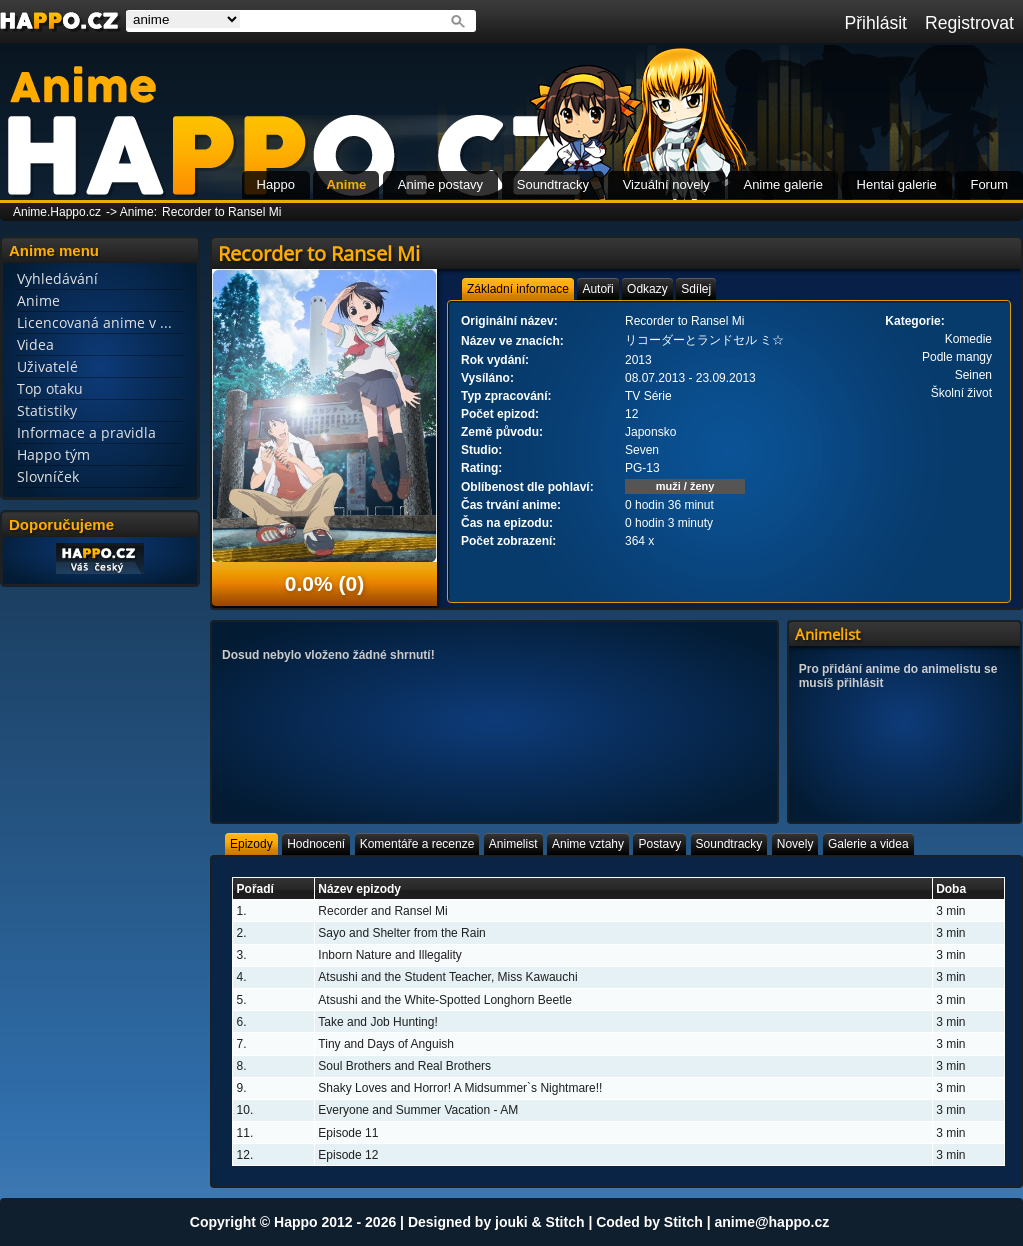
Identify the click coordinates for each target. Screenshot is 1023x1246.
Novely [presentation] (795, 844)
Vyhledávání (57, 278)
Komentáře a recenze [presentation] (417, 844)
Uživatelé (47, 366)
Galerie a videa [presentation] (868, 844)
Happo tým (53, 454)
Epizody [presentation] (251, 844)
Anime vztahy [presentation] (588, 844)
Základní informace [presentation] (518, 289)
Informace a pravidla (86, 432)
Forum (989, 184)
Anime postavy (440, 184)
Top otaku (50, 388)
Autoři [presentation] (597, 289)
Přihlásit (875, 23)
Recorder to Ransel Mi (221, 212)
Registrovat (969, 23)
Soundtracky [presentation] (729, 844)
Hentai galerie (897, 184)
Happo (276, 184)
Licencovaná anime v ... (94, 322)
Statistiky (47, 410)
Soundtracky (553, 184)
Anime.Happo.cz (57, 212)
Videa (35, 344)
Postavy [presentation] (659, 844)
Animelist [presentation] (513, 844)
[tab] (518, 289)
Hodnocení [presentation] (316, 844)
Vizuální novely (666, 184)
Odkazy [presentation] (647, 289)
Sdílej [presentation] (696, 289)
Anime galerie (783, 184)
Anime (346, 184)
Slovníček (48, 476)
